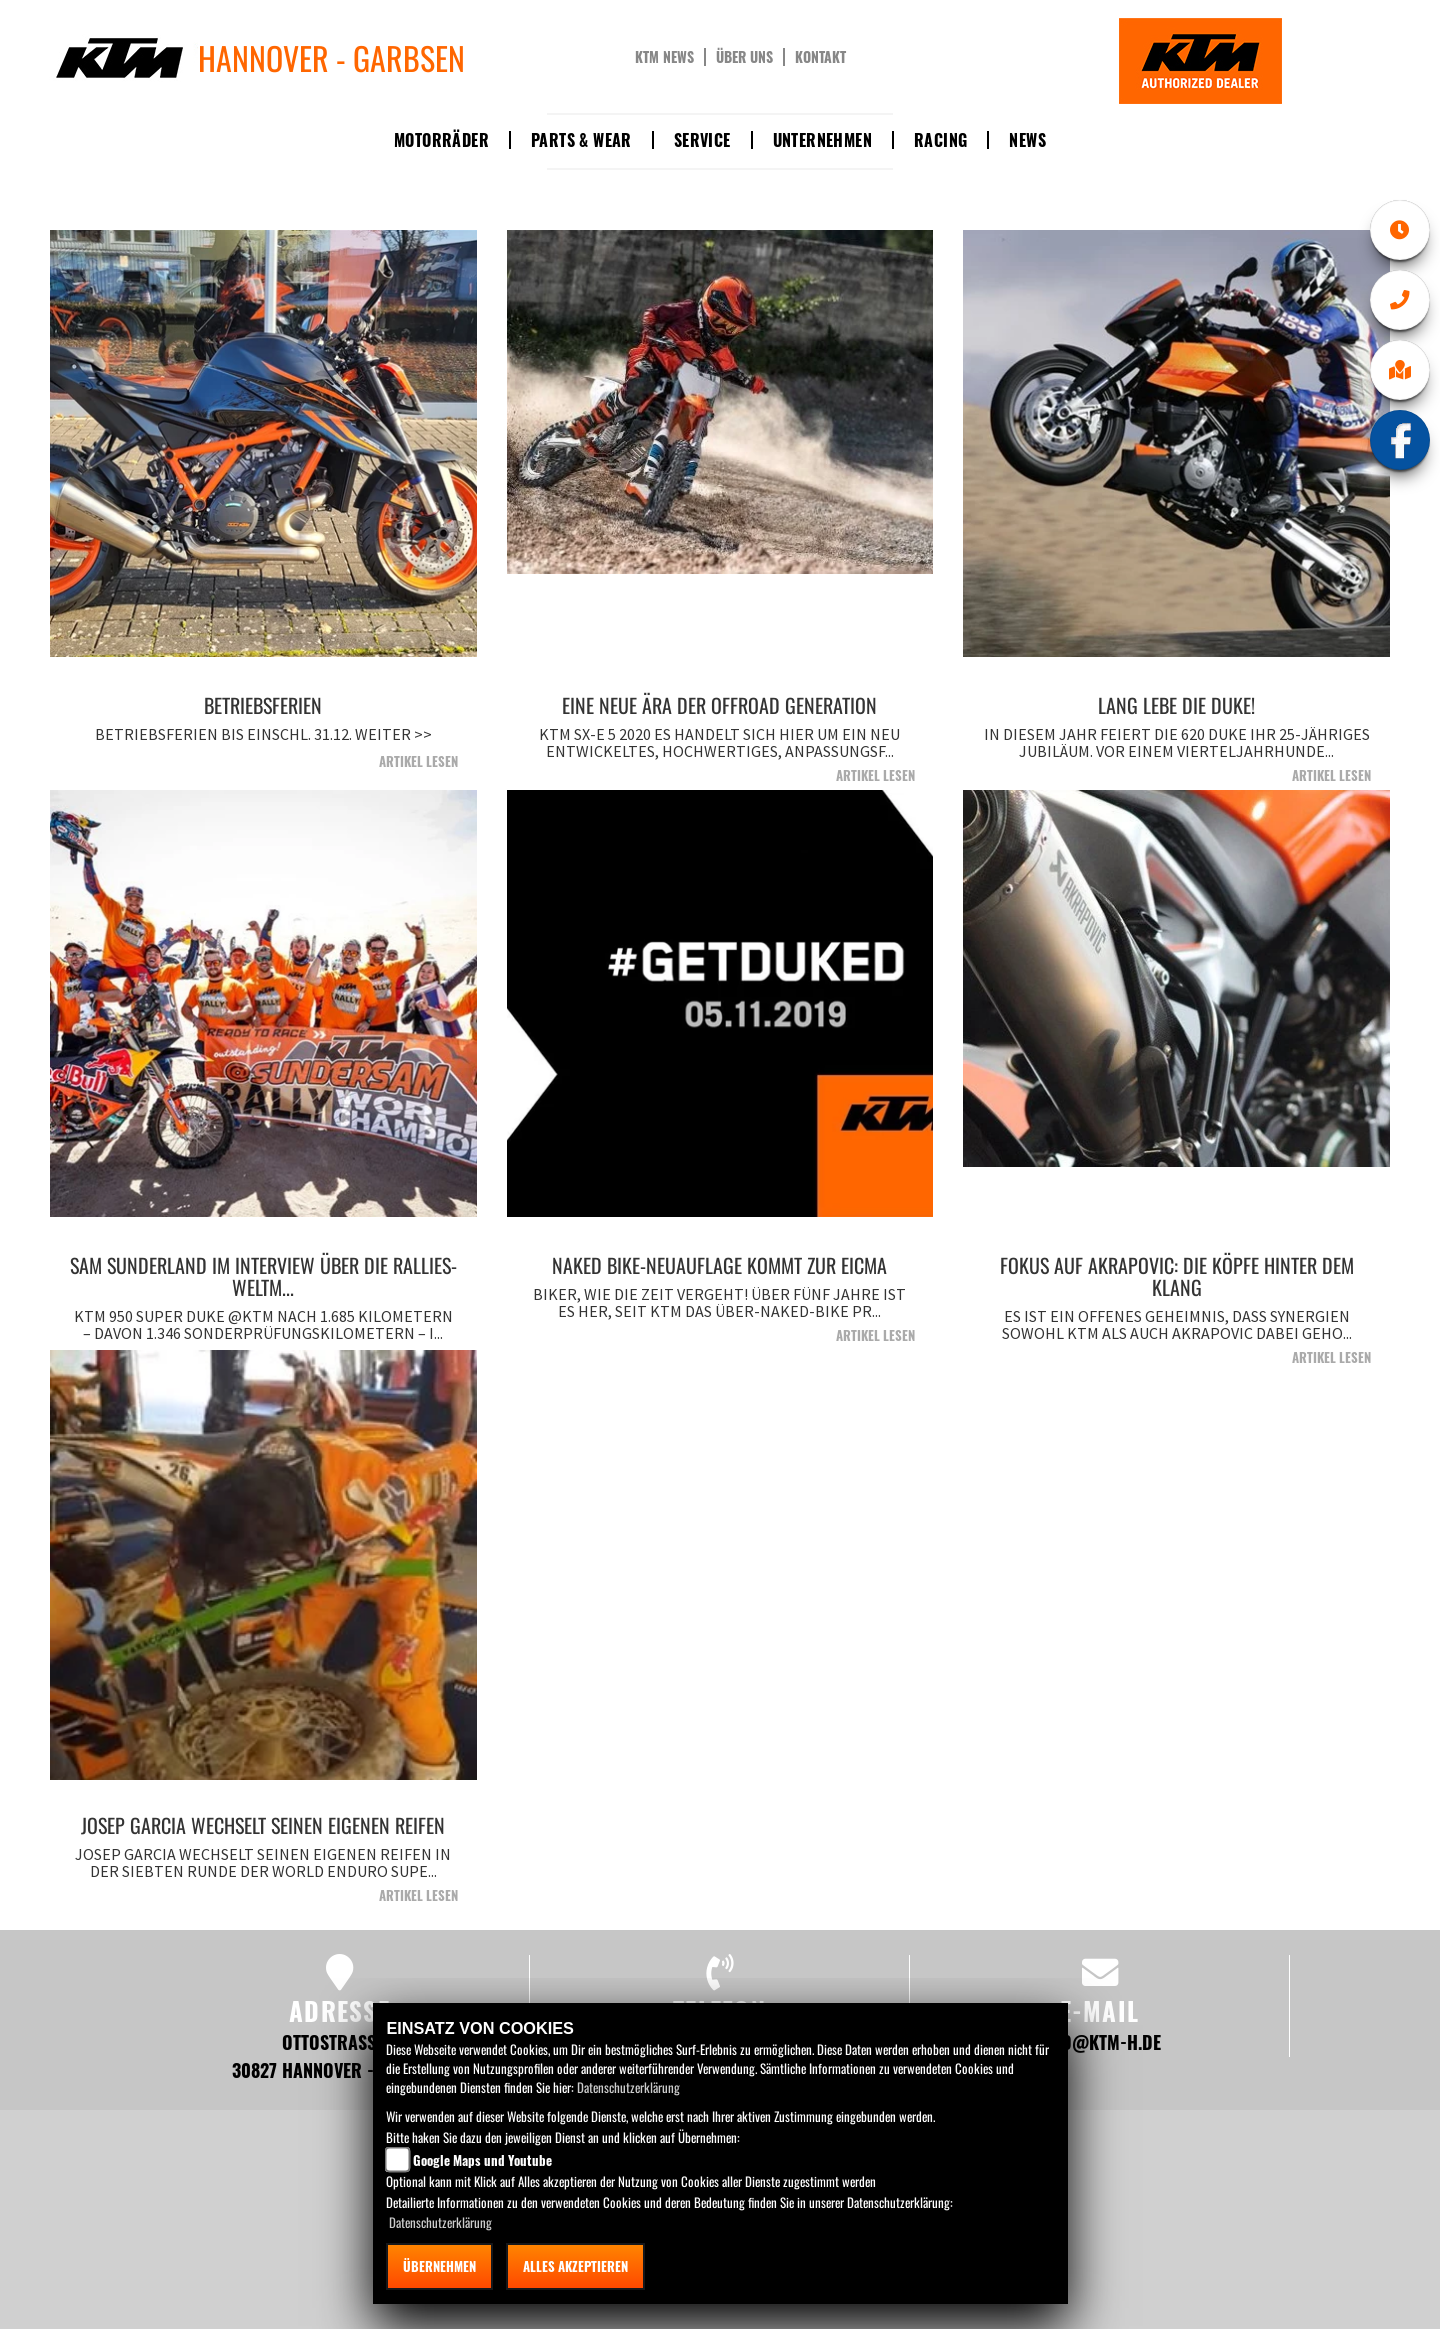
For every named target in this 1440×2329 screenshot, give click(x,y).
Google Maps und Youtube (482, 2160)
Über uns (744, 57)
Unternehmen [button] (822, 140)
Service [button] (702, 140)
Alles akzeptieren (575, 2266)
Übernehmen (439, 2266)
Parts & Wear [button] (581, 140)
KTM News (664, 57)
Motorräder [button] (441, 140)
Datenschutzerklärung (628, 2087)
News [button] (1027, 140)
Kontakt (820, 57)
